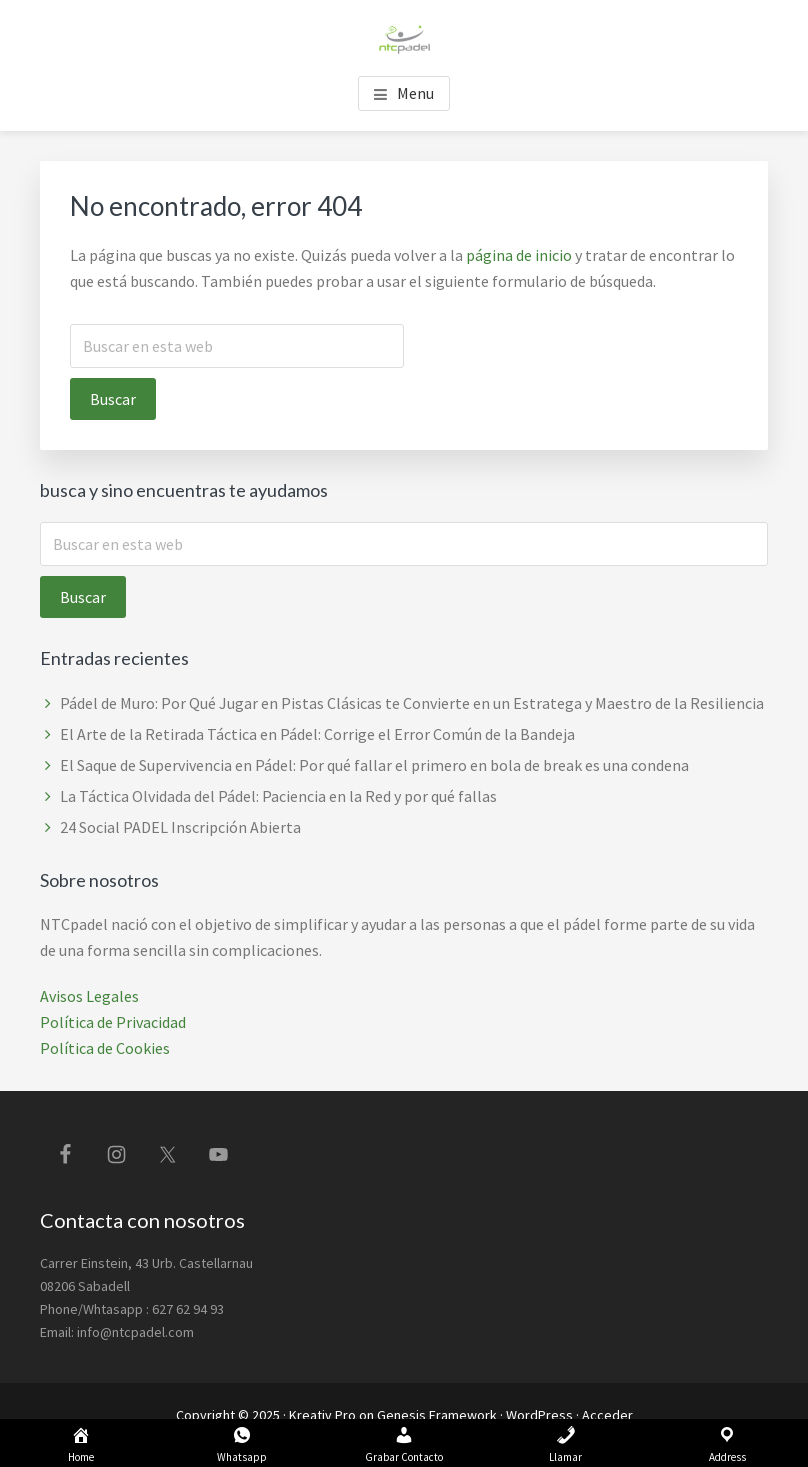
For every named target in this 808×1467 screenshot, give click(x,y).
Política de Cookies (105, 1048)
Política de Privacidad (113, 1022)
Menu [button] (415, 93)
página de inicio (519, 255)
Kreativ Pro (322, 1415)
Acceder (607, 1415)
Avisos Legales (89, 996)
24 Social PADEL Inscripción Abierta (180, 827)
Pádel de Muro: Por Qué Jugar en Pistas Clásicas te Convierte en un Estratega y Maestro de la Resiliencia (413, 703)
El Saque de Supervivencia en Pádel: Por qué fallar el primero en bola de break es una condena (374, 765)
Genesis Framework (437, 1415)
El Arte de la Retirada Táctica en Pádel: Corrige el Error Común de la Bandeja (317, 734)
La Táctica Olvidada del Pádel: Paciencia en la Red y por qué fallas (278, 796)
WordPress (539, 1415)
